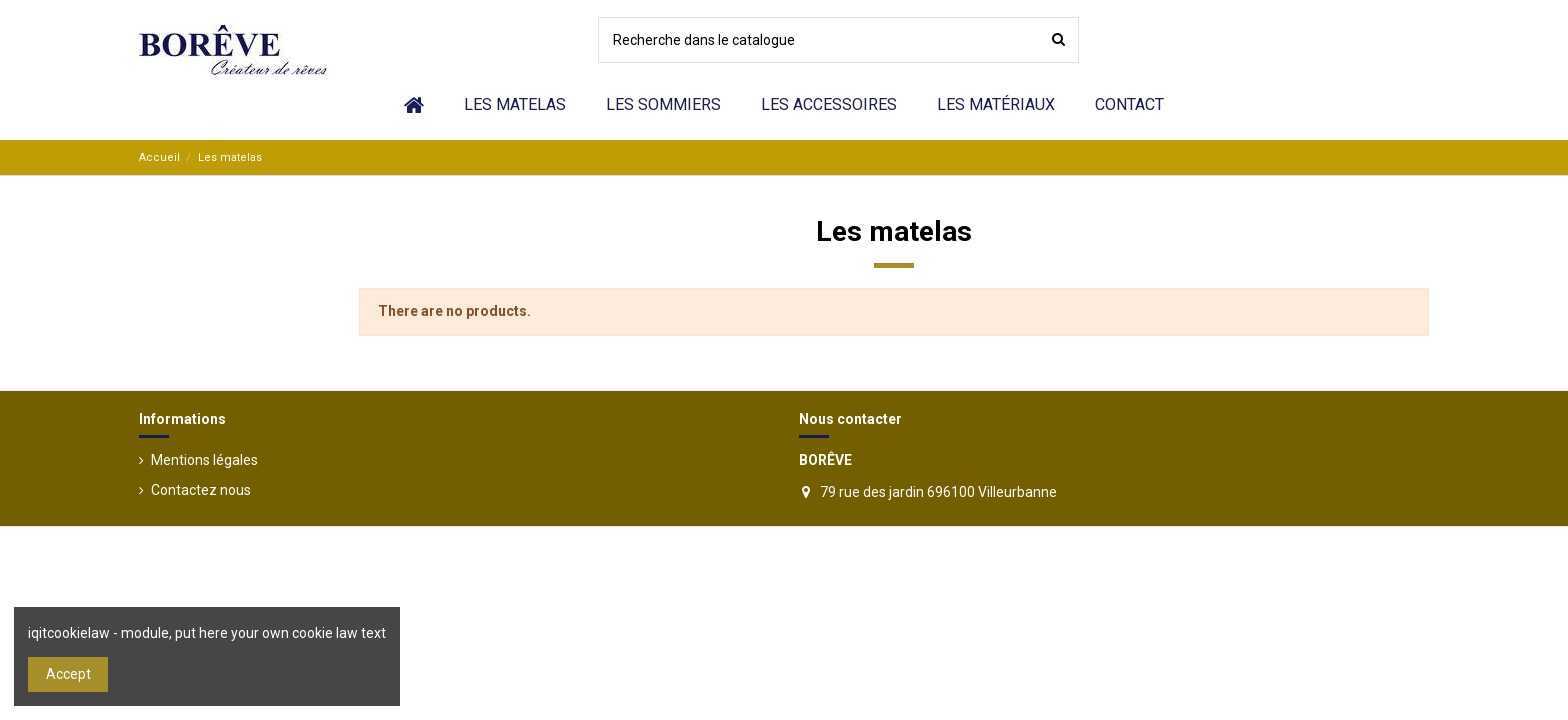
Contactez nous (201, 490)
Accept (68, 674)
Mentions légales (204, 460)
